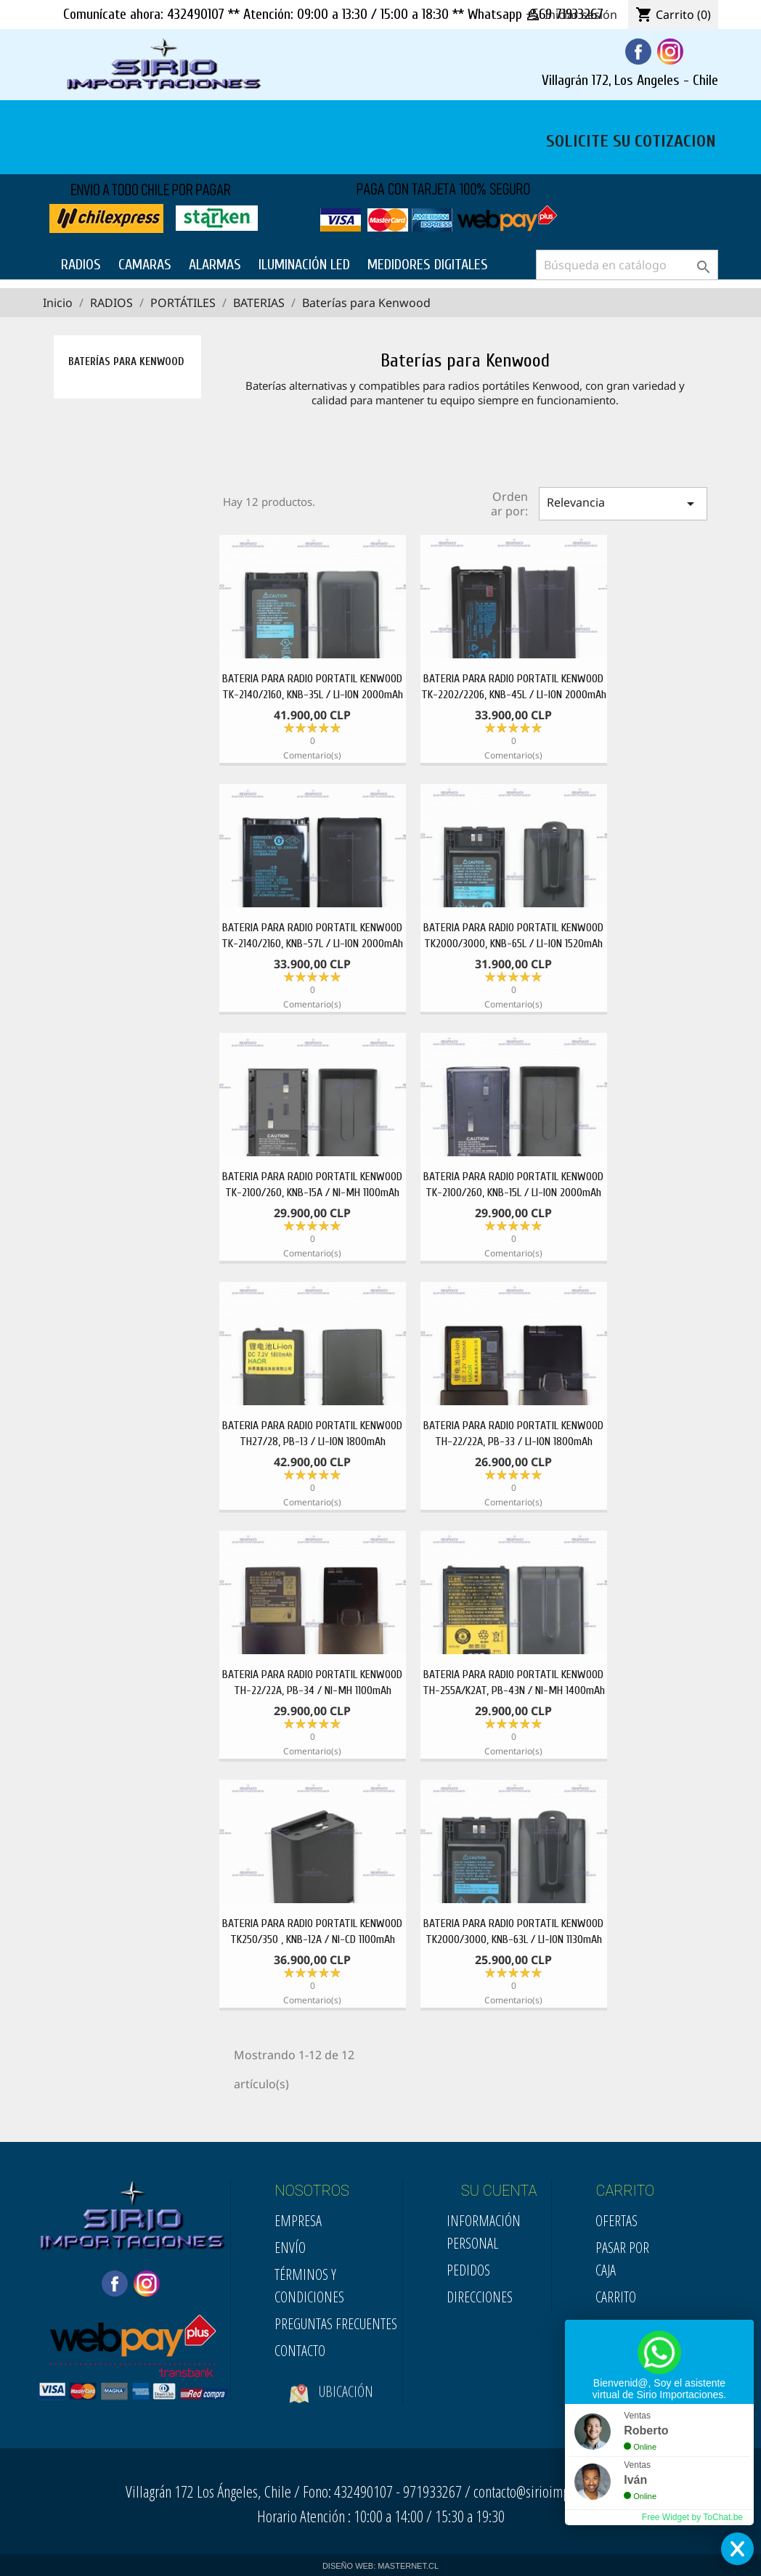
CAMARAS (144, 264)
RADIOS (81, 264)
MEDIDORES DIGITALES (427, 264)
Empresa (298, 2221)
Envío (290, 2247)
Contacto (299, 2350)
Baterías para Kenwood (126, 362)
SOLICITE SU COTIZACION (631, 139)
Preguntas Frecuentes (335, 2324)
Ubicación (331, 2406)
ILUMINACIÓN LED (304, 264)
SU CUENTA (499, 2190)
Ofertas (616, 2221)
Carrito (615, 2297)
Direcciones (480, 2297)
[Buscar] (627, 265)
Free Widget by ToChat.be (692, 2517)
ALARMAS (215, 264)
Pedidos (468, 2270)
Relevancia (623, 503)
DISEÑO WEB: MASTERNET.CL (380, 2565)
